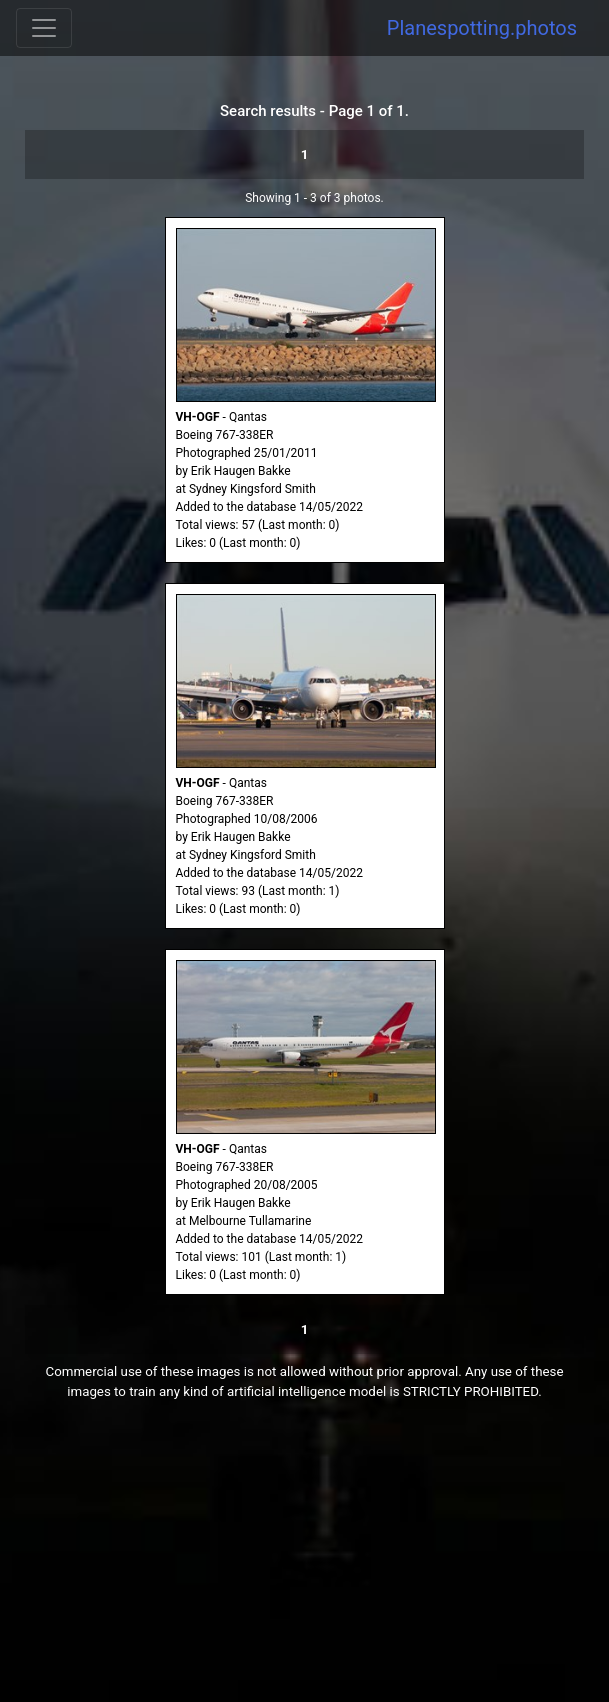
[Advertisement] (304, 1562)
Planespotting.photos (482, 28)
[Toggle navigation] (44, 28)
